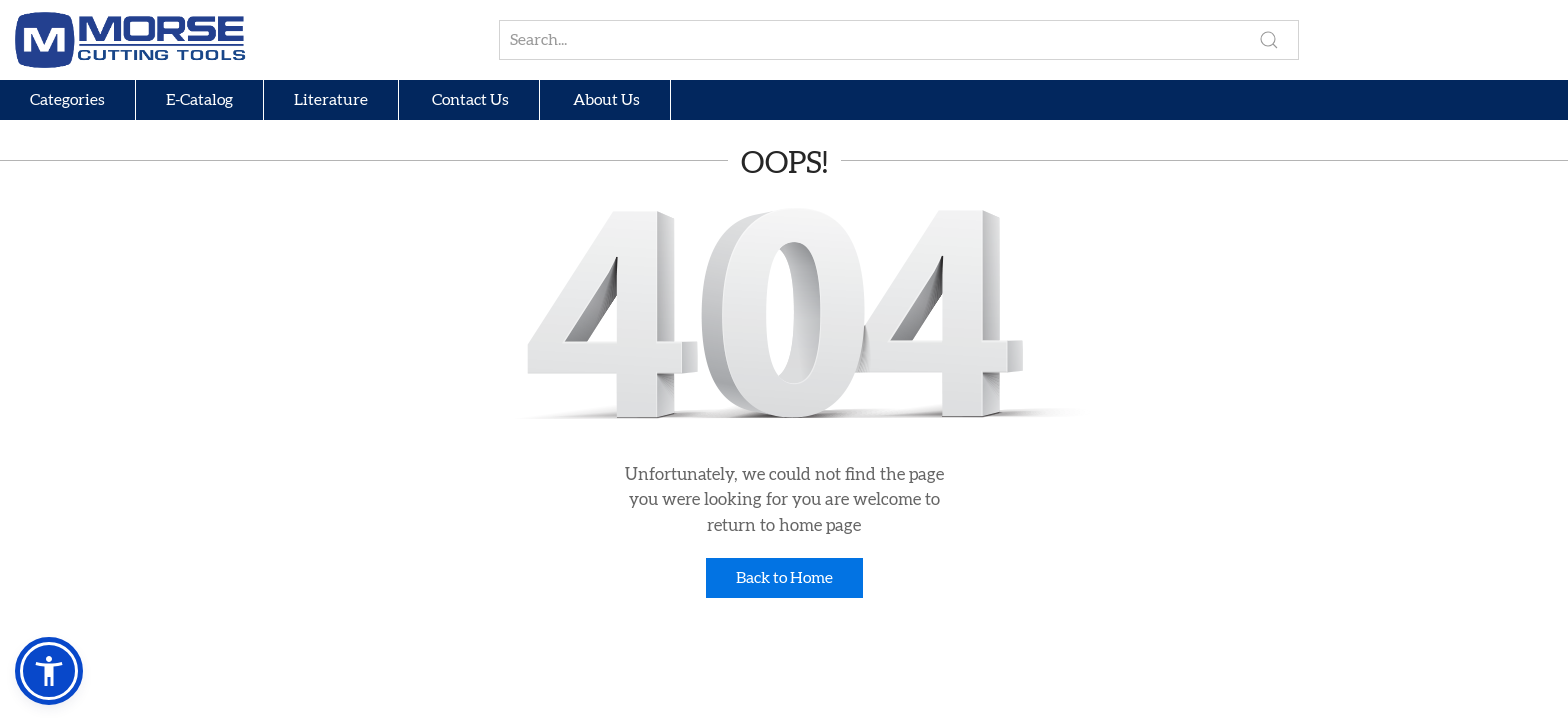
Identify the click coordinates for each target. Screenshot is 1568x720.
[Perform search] (1269, 40)
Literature (331, 100)
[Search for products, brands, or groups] (899, 40)
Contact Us (469, 100)
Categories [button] (67, 100)
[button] (49, 671)
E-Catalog (199, 100)
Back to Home (784, 578)
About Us (605, 100)
